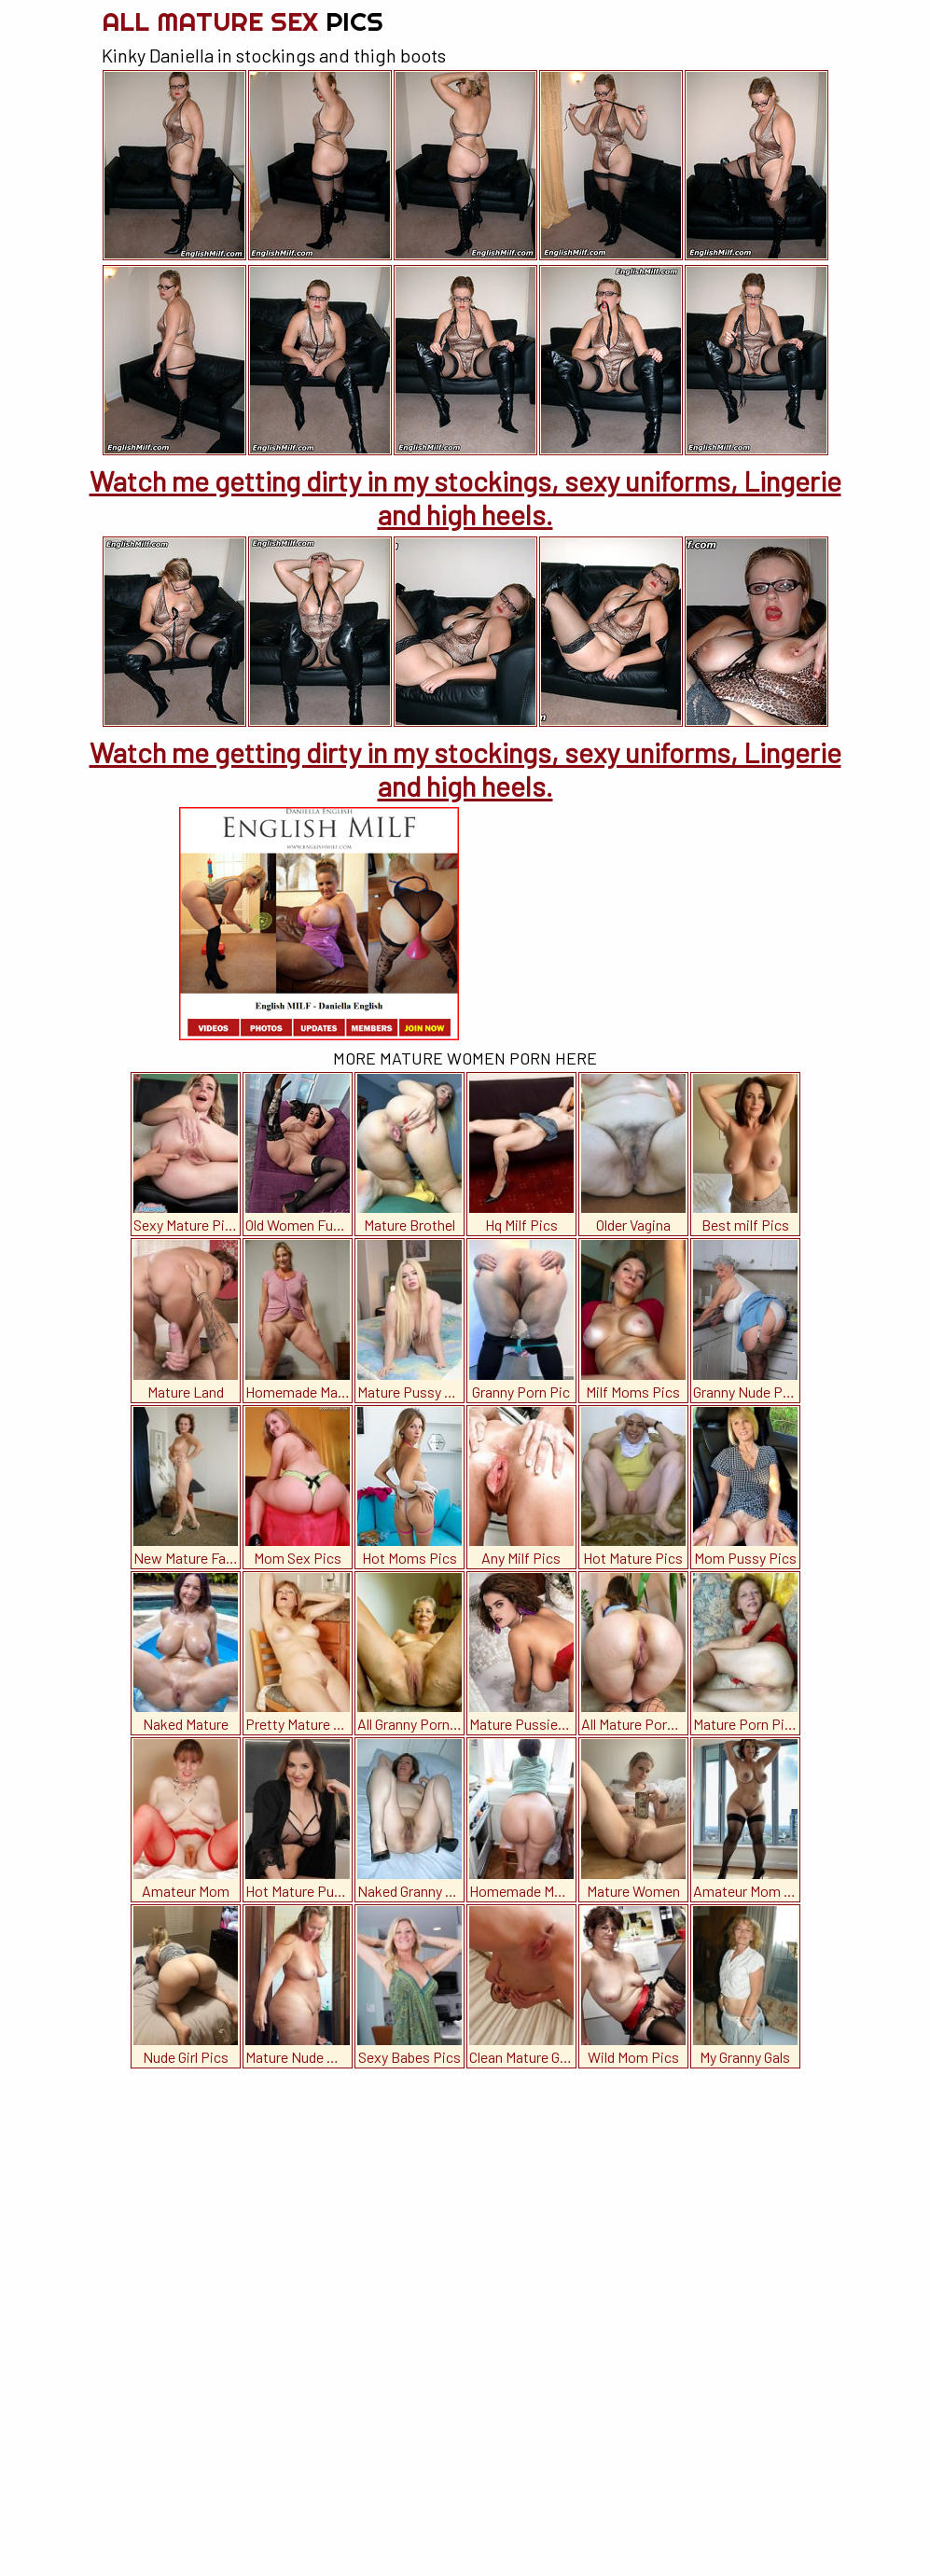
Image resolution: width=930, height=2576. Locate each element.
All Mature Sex (242, 21)
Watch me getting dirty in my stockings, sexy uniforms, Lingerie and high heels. (465, 497)
